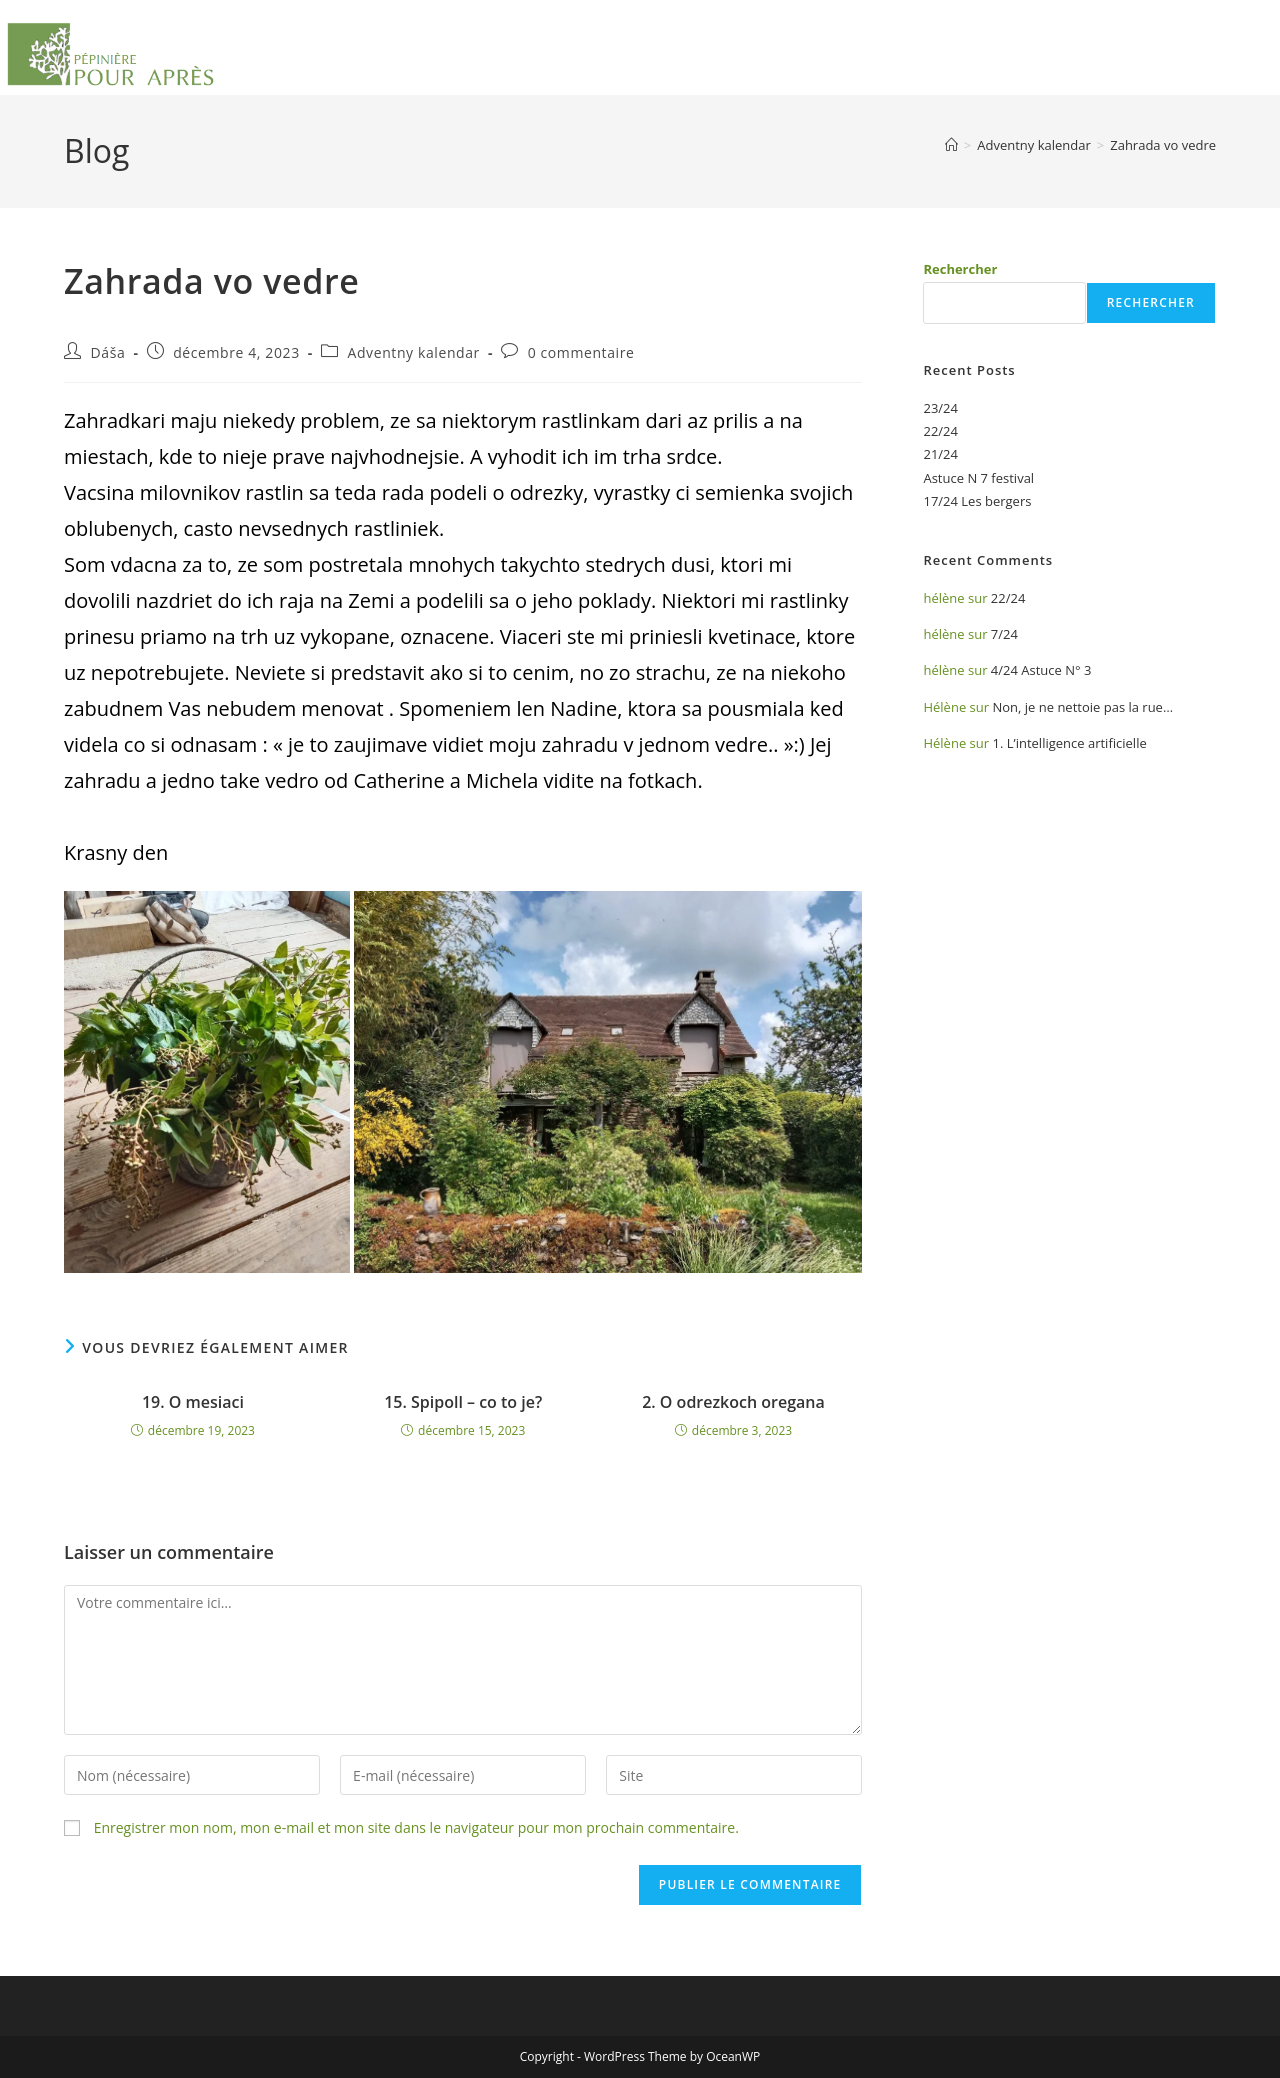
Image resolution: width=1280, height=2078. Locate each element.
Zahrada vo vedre (1163, 145)
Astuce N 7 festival (978, 478)
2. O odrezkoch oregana (733, 1402)
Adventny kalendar (413, 352)
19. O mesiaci (193, 1402)
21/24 (940, 454)
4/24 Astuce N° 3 (1041, 670)
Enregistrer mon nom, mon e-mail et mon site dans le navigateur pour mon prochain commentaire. (416, 1827)
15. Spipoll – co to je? (463, 1402)
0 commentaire (581, 352)
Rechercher (960, 269)
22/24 (940, 431)
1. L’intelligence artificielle (1069, 743)
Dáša (108, 352)
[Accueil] (951, 145)
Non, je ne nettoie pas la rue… (1082, 707)
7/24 (1004, 634)
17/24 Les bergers (977, 501)
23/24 (940, 408)
